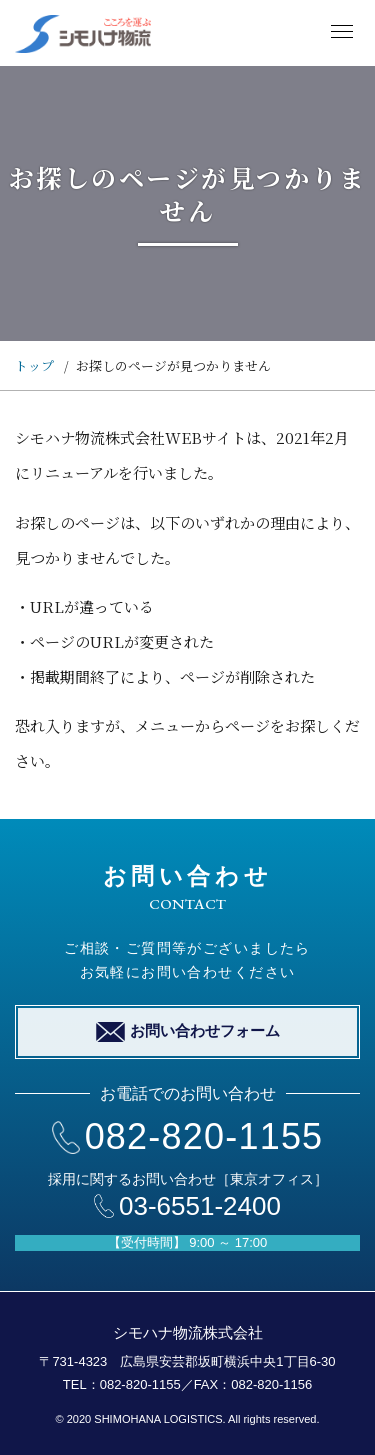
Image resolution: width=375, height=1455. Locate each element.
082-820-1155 (188, 1136)
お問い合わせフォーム (188, 1032)
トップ (34, 365)
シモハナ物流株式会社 (188, 1332)
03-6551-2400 (187, 1206)
